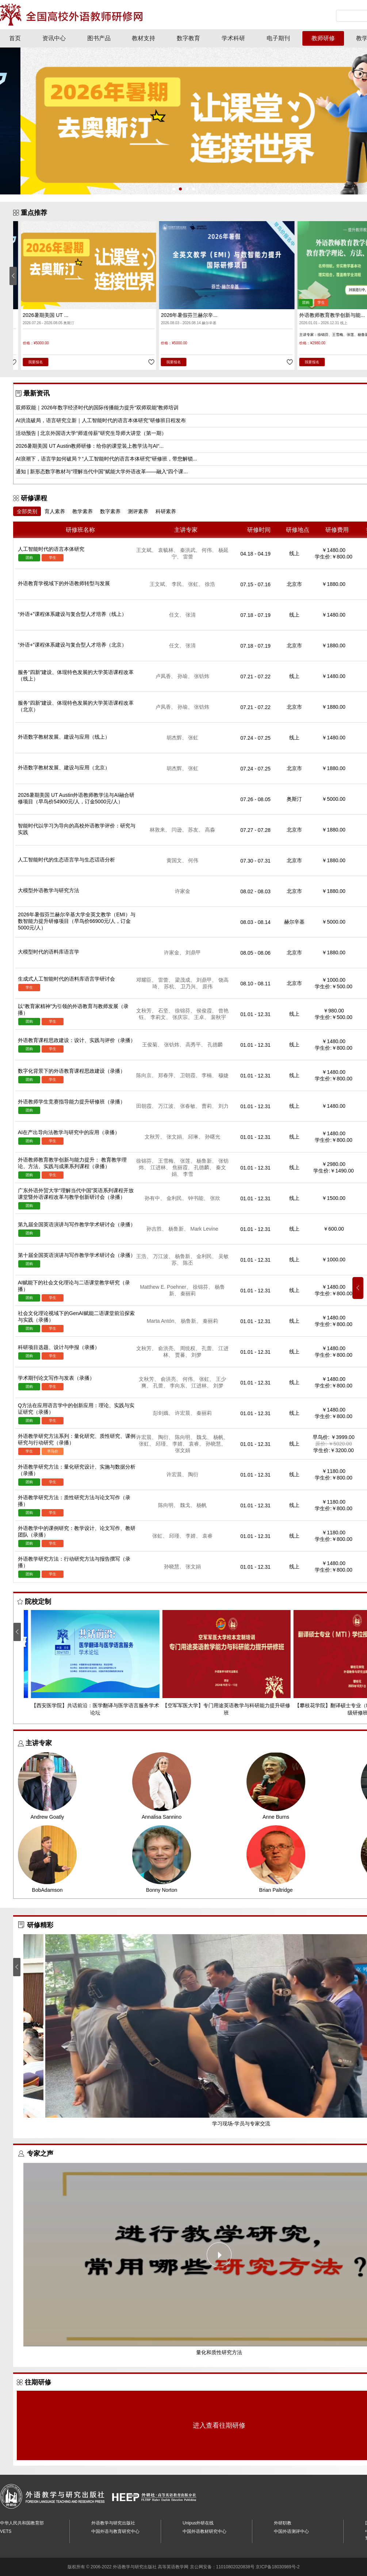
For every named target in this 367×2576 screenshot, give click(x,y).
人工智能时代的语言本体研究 (48, 315)
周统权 (190, 1348)
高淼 (210, 830)
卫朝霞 (190, 1075)
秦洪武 (190, 550)
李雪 (188, 1174)
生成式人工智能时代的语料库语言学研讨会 (66, 979)
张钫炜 (201, 676)
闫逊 (179, 830)
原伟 (207, 986)
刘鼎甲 (193, 952)
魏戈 (204, 1437)
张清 (191, 615)
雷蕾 (188, 557)
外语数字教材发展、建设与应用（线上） (64, 737)
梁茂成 (185, 980)
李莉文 (160, 1017)
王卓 (201, 1017)
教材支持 (143, 38)
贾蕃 (182, 1355)
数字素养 (110, 511)
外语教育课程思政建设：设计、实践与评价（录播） (76, 1040)
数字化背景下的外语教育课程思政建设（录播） (71, 1071)
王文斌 (146, 550)
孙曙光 (212, 1137)
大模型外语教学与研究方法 (48, 890)
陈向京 (146, 1075)
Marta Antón (163, 1321)
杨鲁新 (206, 1161)
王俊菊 (152, 1045)
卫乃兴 (190, 986)
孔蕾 (209, 1348)
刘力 (223, 1106)
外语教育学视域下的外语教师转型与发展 (64, 583)
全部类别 (27, 511)
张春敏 (190, 1106)
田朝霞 (146, 1106)
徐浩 (210, 584)
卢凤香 (166, 676)
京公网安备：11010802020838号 (222, 2566)
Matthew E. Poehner (165, 1287)
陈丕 (188, 1263)
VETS (5, 2531)
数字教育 (188, 38)
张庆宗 (182, 1017)
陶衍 (165, 1437)
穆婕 (223, 1075)
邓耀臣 (146, 980)
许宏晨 (185, 1413)
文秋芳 (146, 1011)
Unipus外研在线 (198, 2523)
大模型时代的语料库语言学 (48, 952)
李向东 (180, 1386)
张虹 (195, 584)
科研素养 (166, 511)
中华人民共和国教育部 (22, 2523)
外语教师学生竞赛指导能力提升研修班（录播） (71, 1102)
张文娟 (177, 1137)
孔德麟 (215, 1045)
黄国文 (177, 860)
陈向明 (185, 1437)
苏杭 (171, 986)
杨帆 (221, 1437)
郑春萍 (168, 1075)
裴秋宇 (218, 1017)
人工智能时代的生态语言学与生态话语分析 (66, 860)
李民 (179, 584)
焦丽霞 (182, 1167)
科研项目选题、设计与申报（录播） (59, 1347)
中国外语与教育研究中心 (115, 2531)
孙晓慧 (216, 1444)
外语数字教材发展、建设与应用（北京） (64, 767)
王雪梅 (168, 1161)
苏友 (195, 830)
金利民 (177, 1198)
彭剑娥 (163, 1413)
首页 (15, 38)
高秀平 (196, 1045)
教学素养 (82, 511)
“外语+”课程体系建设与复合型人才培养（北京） (72, 645)
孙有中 (155, 1198)
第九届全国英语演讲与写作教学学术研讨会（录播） (76, 1224)
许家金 (182, 891)
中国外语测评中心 (291, 2531)
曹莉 (209, 1106)
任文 (176, 615)
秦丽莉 (188, 1293)
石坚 (165, 1011)
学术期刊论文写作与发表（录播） (56, 1378)
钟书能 (198, 1198)
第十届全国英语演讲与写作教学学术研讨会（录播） (76, 1255)
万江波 (168, 1106)
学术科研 (233, 38)
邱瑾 (163, 1444)
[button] (173, 188)
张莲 (187, 1161)
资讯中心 (54, 38)
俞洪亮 (168, 1348)
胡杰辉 (177, 737)
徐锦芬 (185, 1011)
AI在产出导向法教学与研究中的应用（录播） (69, 1132)
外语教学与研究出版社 (113, 2523)
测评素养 (138, 511)
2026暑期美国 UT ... (176, 315)
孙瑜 (185, 676)
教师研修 (323, 38)
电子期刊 (278, 38)
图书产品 (99, 38)
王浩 (144, 1256)
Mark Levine (204, 1229)
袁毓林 (168, 550)
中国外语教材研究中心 (204, 2531)
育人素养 (55, 511)
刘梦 (196, 1355)
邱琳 (195, 1137)
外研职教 (282, 2523)
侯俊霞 (206, 1011)
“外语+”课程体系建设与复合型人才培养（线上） (72, 614)
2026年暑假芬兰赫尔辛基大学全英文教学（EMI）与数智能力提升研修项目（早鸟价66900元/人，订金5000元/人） (76, 921)
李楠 (209, 1075)
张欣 (215, 1198)
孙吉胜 (156, 1229)
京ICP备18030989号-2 (277, 2566)
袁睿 (196, 1444)
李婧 (180, 1444)
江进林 (160, 1167)
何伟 (209, 550)
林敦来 (160, 830)
